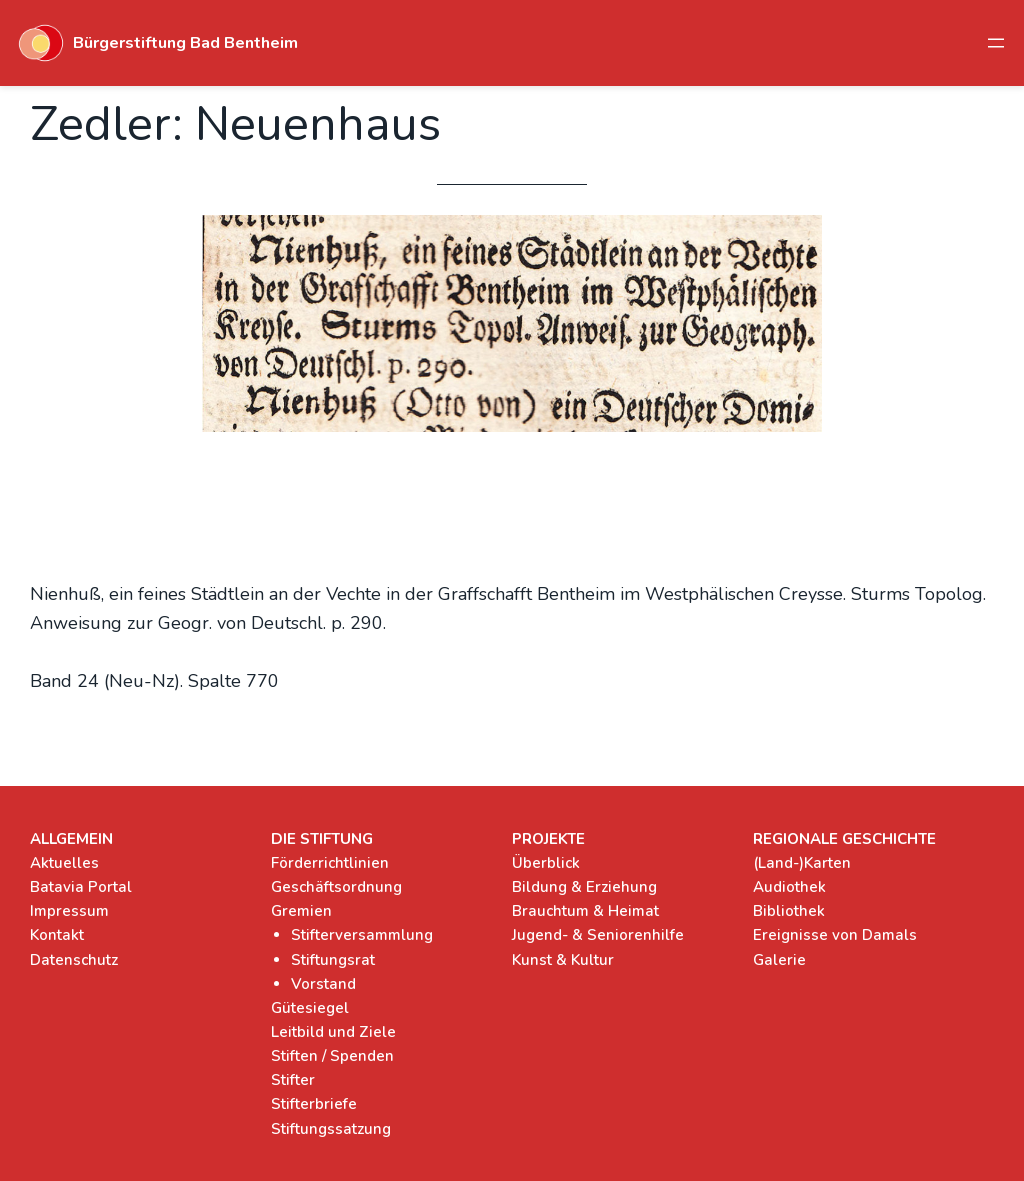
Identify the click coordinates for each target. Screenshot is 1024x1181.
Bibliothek (789, 911)
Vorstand (323, 984)
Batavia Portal (81, 887)
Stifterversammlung (362, 935)
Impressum (69, 911)
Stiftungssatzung (331, 1129)
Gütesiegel (310, 1008)
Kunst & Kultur (563, 960)
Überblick (546, 863)
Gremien (301, 911)
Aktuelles (64, 863)
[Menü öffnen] (996, 43)
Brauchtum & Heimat (585, 911)
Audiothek (789, 887)
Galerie (779, 960)
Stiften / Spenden (332, 1056)
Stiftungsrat (333, 960)
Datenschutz (74, 960)
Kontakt (57, 935)
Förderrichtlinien (330, 863)
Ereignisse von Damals (835, 935)
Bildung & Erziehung (584, 887)
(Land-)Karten (802, 863)
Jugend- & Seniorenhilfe (598, 935)
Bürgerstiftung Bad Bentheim (185, 43)
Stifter (293, 1080)
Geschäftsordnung (336, 887)
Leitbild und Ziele (333, 1032)
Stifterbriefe (314, 1104)
